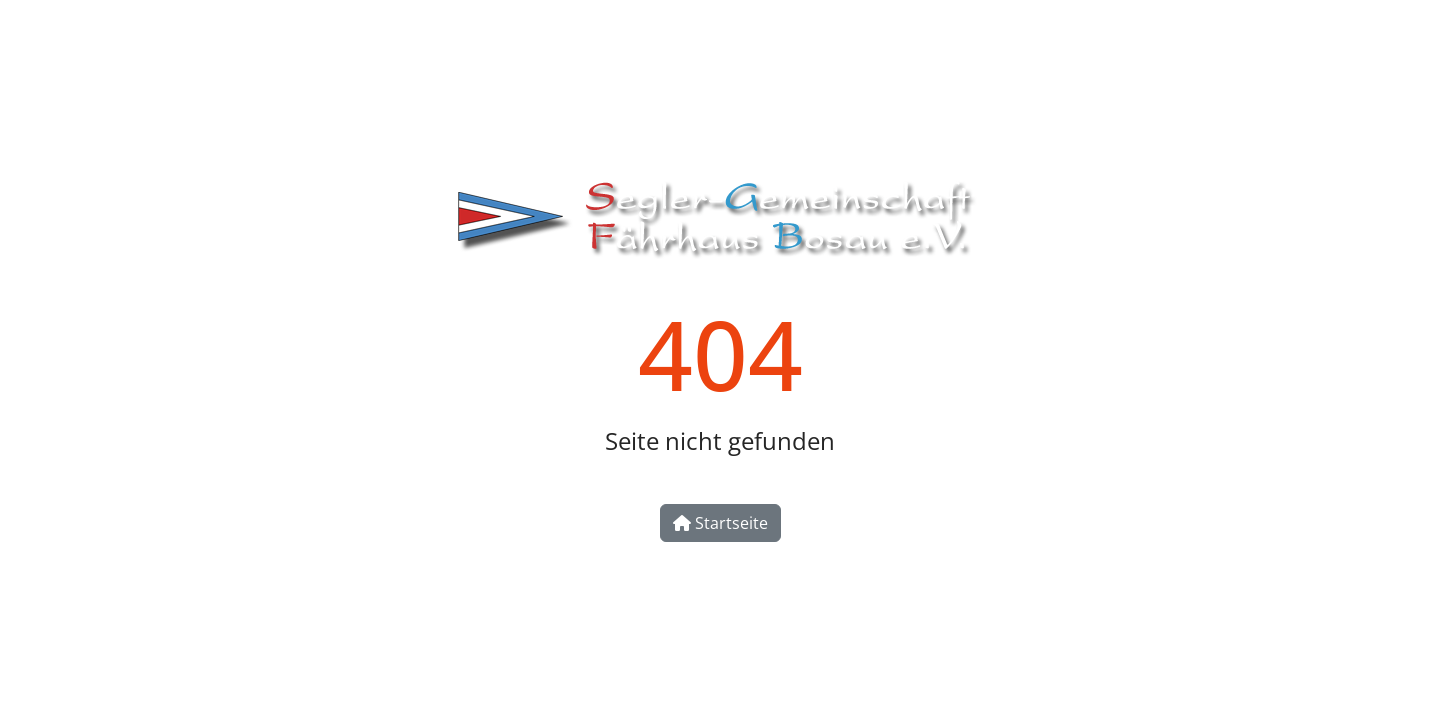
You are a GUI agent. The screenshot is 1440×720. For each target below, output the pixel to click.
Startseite (720, 523)
